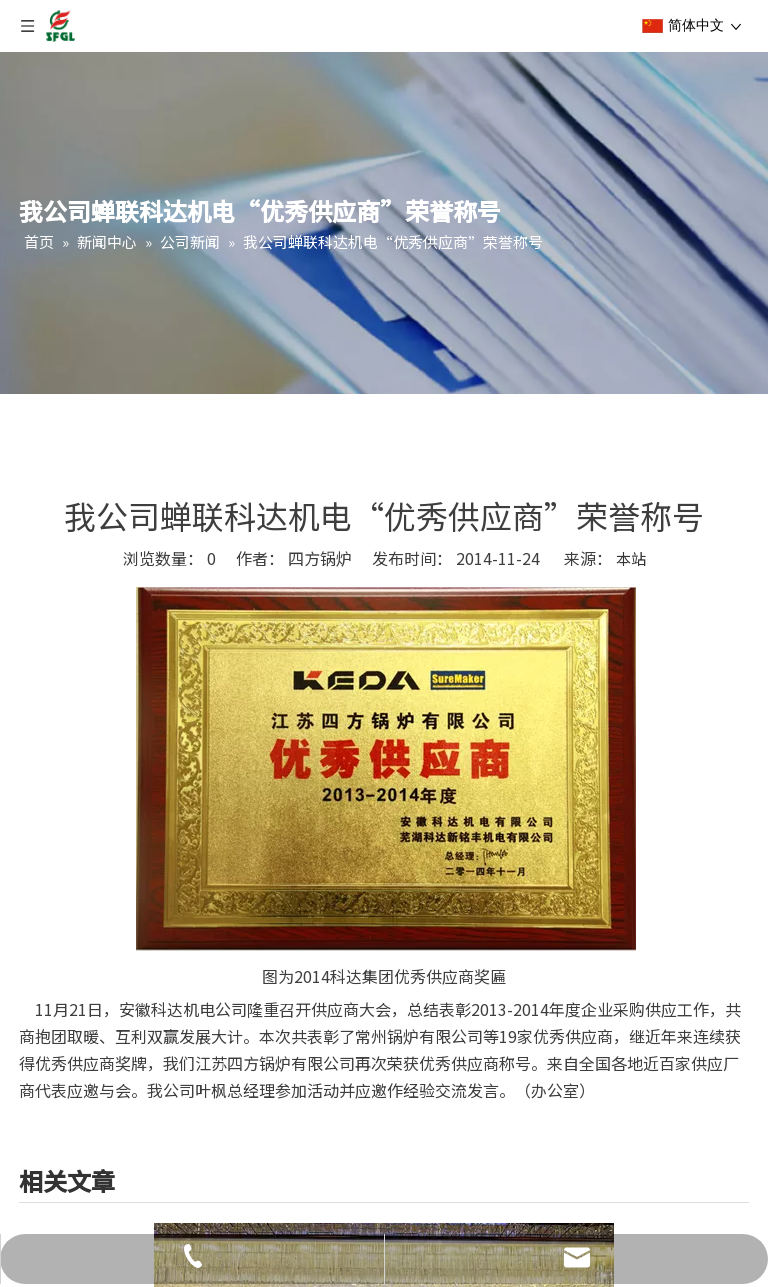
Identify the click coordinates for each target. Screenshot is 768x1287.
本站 (631, 558)
